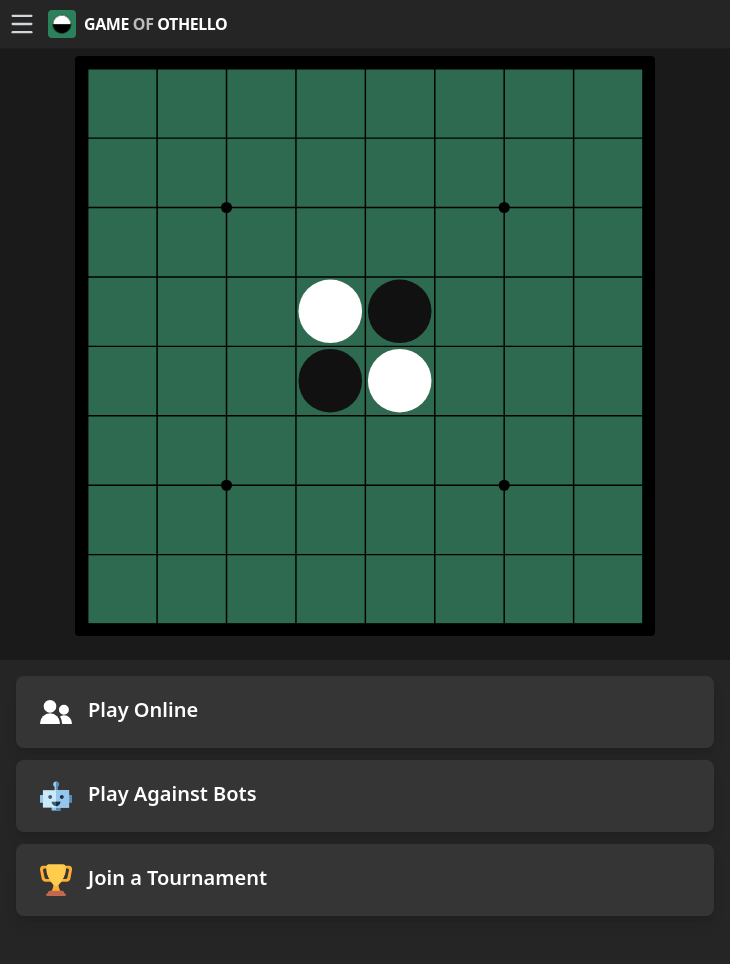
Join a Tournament (153, 880)
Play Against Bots (148, 796)
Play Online (119, 712)
